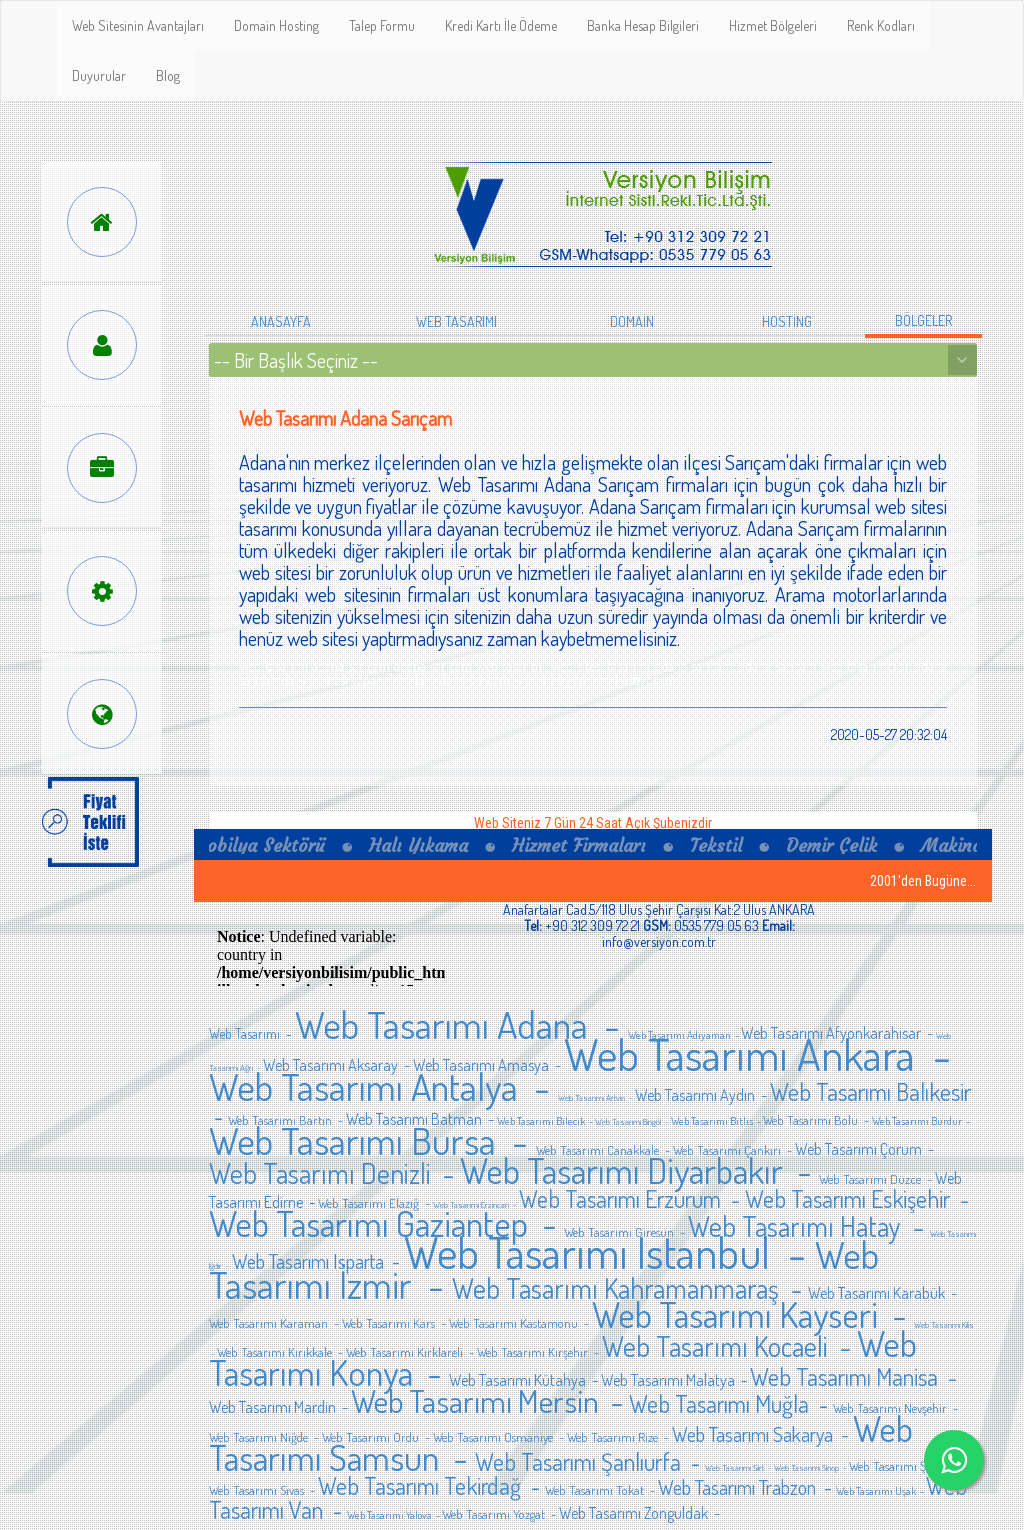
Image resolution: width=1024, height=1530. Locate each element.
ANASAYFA (281, 321)
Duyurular (99, 75)
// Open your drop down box (593, 360)
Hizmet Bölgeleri (773, 25)
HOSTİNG (787, 321)
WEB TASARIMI (456, 321)
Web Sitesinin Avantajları (138, 25)
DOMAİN (632, 321)
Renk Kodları (881, 25)
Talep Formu (382, 25)
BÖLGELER (923, 320)
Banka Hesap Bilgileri (643, 25)
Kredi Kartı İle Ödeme (501, 25)
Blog (168, 75)
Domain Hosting (276, 25)
